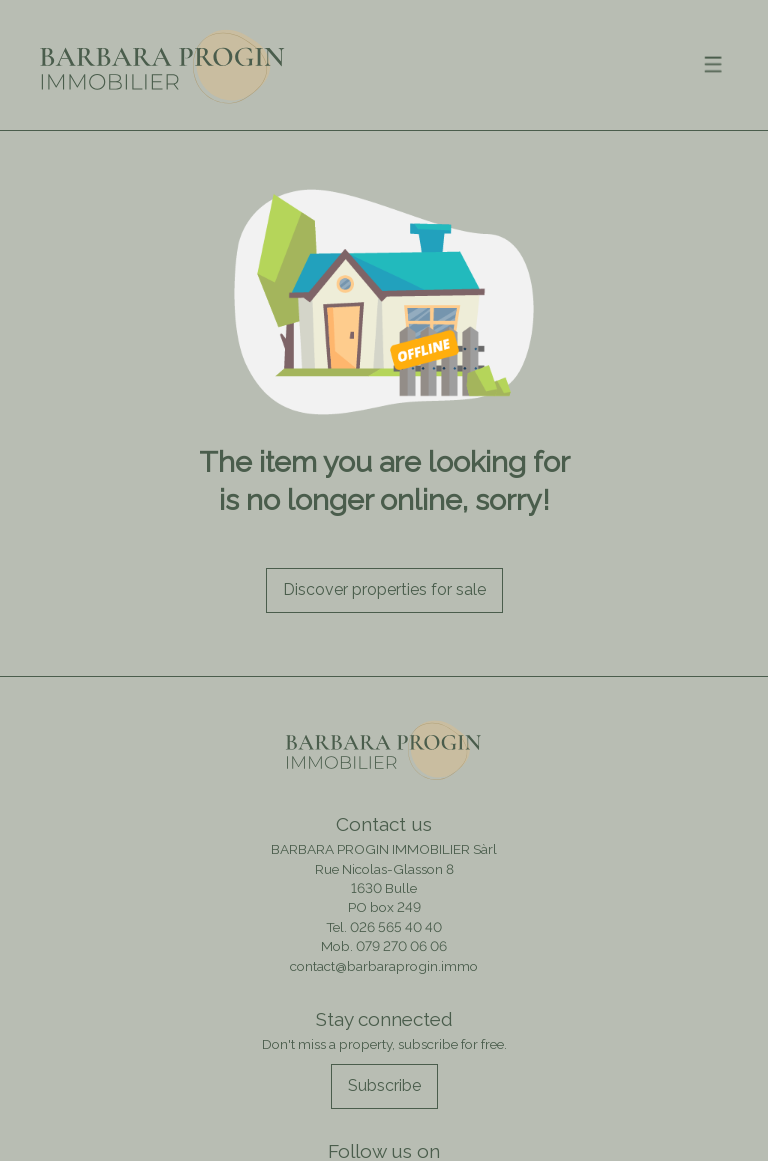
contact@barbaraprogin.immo (384, 966)
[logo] (163, 64)
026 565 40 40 (396, 927)
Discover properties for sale (384, 589)
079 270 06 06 (401, 946)
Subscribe (384, 1085)
